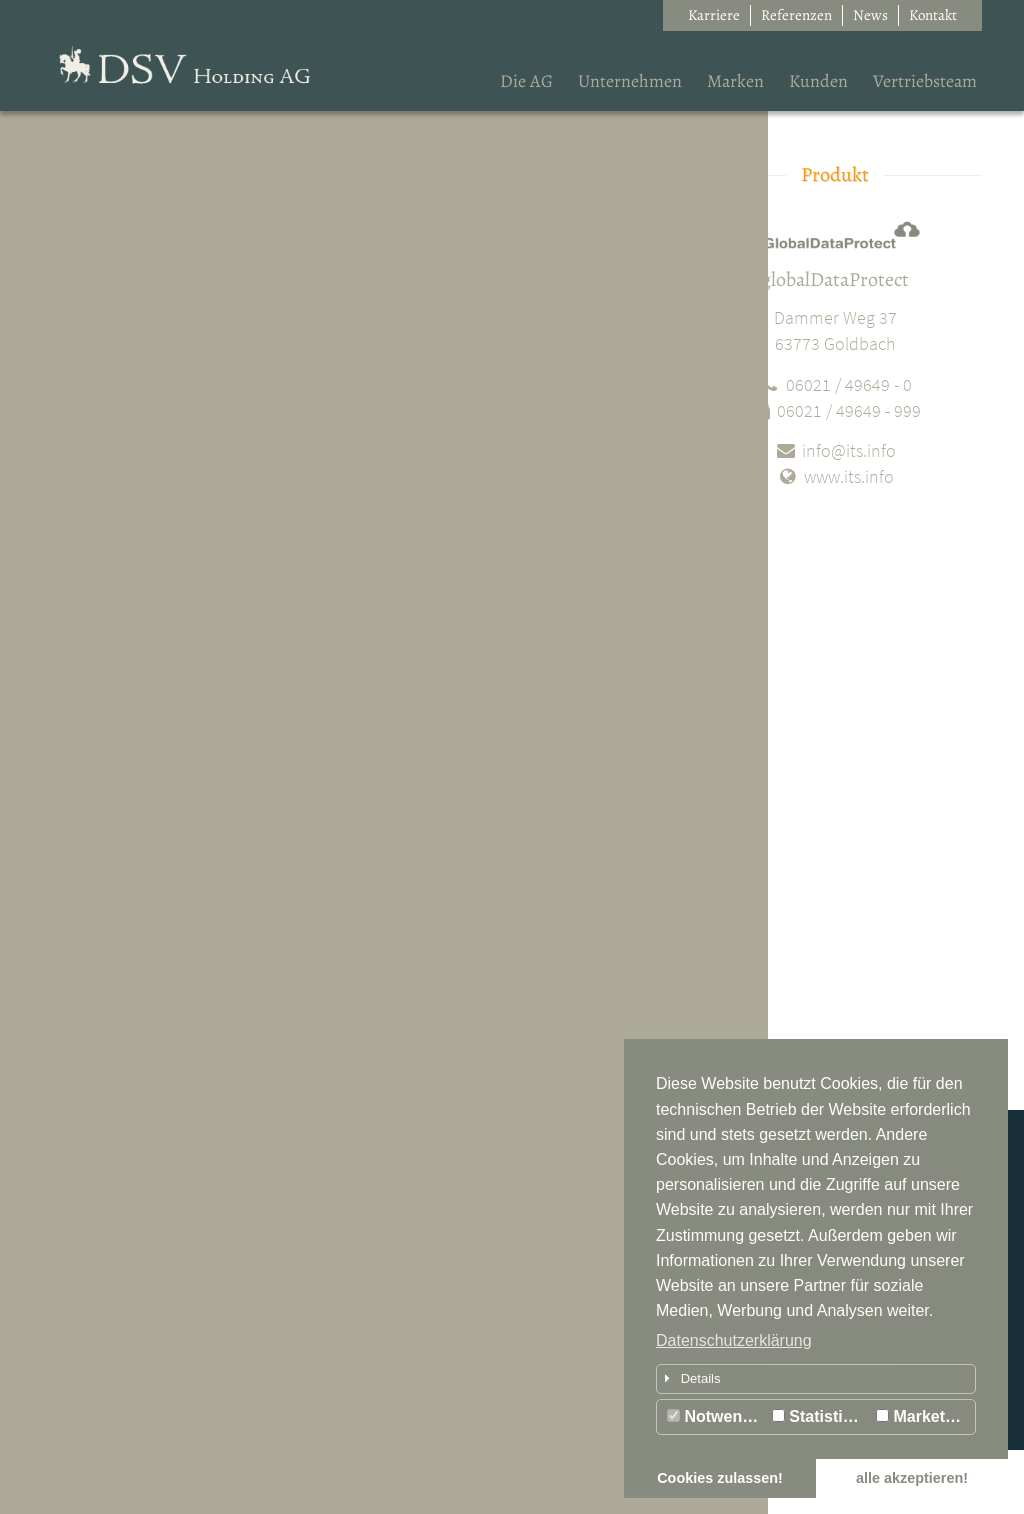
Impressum (72, 1473)
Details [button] (689, 1378)
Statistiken (821, 1416)
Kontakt (933, 15)
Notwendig (716, 1416)
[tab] (816, 1379)
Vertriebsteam (925, 81)
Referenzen (796, 15)
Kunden (818, 81)
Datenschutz (145, 1473)
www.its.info (835, 476)
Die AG (526, 81)
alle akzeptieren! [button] (912, 1478)
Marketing (922, 1416)
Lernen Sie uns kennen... (132, 1351)
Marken (735, 81)
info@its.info (835, 450)
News (870, 15)
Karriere (714, 15)
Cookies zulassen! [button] (720, 1478)
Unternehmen (630, 81)
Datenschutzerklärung (734, 1340)
